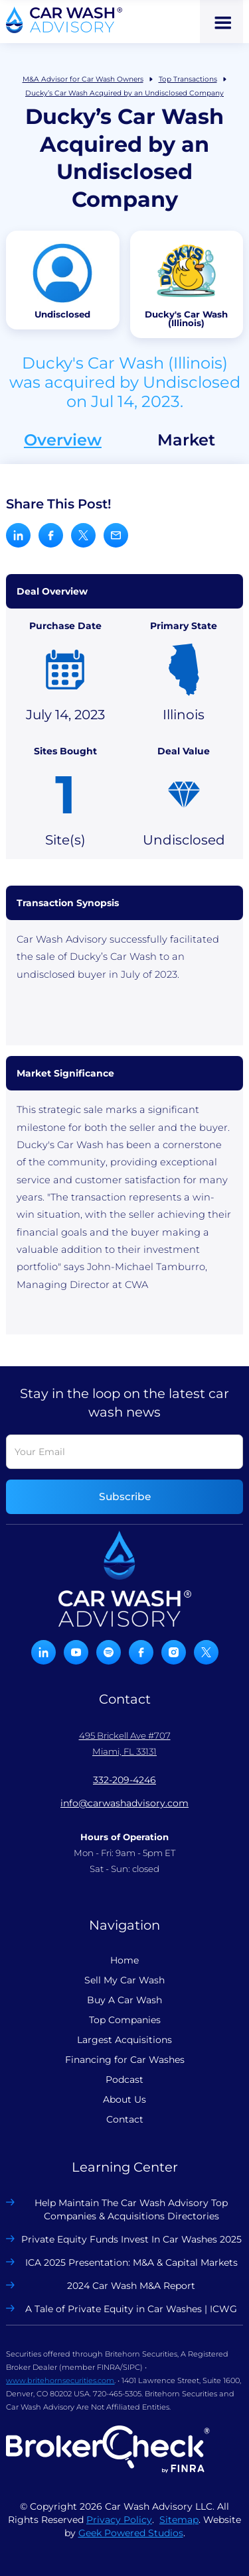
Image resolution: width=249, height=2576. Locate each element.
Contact (124, 2119)
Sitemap (179, 2520)
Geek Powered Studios (130, 2533)
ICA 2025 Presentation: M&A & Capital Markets (131, 2262)
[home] (64, 20)
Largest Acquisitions (124, 2040)
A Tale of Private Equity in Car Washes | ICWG (131, 2309)
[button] (221, 21)
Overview (63, 440)
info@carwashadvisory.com (124, 1803)
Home (124, 1960)
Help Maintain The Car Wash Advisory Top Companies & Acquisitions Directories (131, 2209)
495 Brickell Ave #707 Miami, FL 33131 (125, 1743)
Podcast (124, 2079)
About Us (124, 2099)
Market (186, 440)
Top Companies (125, 2020)
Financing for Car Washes (125, 2060)
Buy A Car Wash (124, 2000)
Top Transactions (188, 79)
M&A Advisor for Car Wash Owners (83, 79)
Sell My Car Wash (124, 1980)
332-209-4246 (124, 1780)
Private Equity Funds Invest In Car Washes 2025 (131, 2239)
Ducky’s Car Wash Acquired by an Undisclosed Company (124, 93)
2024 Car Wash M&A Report (131, 2286)
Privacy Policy (119, 2520)
